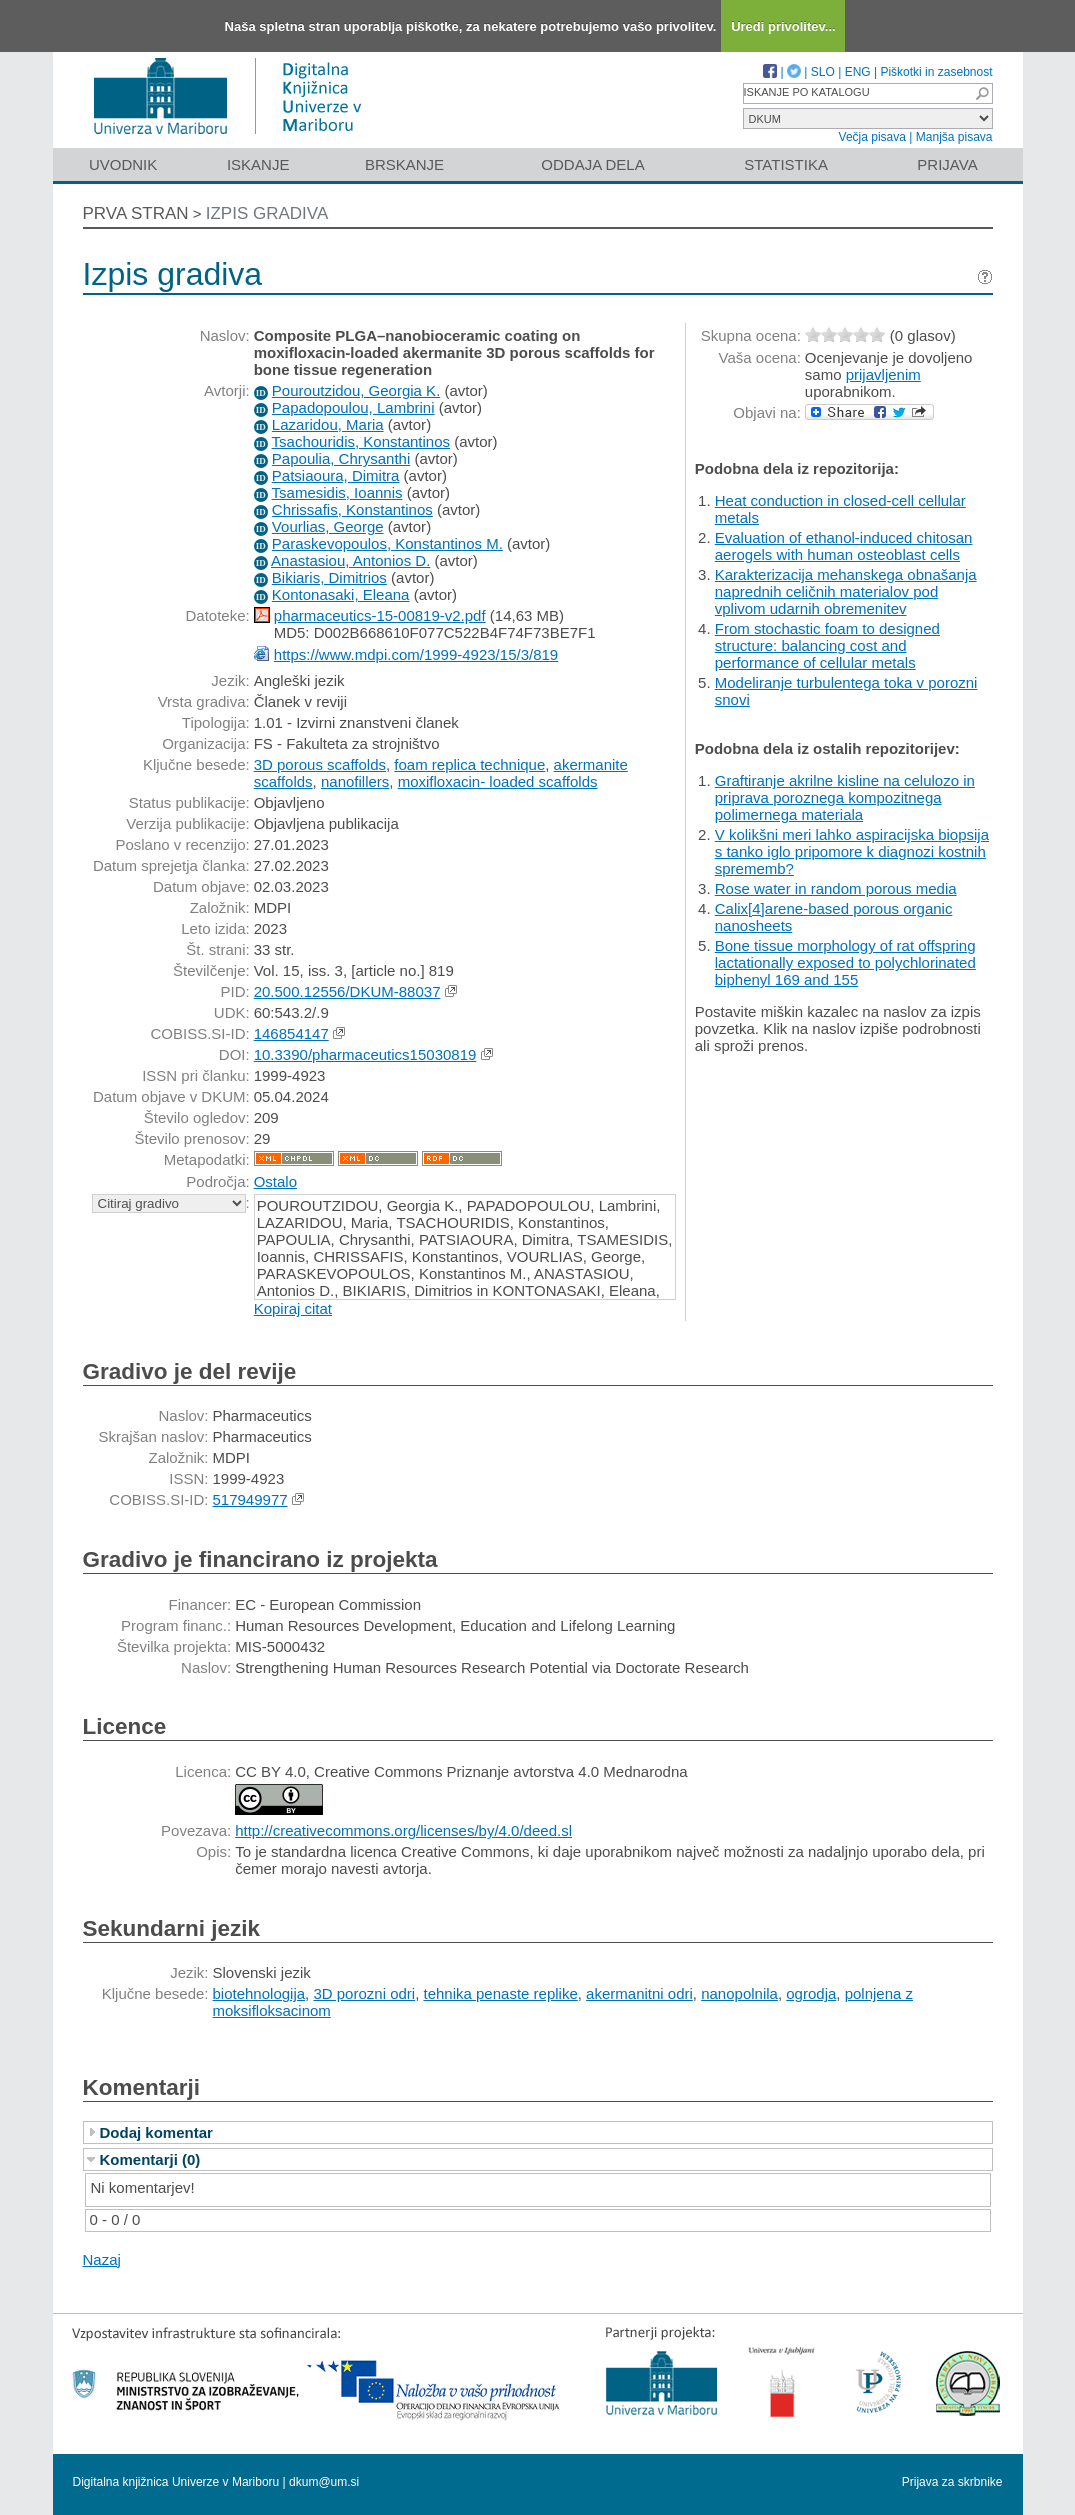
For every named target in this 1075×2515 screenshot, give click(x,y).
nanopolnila (739, 1993)
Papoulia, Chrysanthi (341, 458)
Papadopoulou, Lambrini (353, 407)
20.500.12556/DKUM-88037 (347, 991)
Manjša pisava (954, 137)
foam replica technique (469, 764)
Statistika (786, 164)
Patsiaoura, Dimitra (336, 475)
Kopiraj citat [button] (293, 1308)
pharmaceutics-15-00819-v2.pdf (380, 615)
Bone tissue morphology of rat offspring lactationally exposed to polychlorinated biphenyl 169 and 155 (845, 962)
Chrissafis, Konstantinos (352, 509)
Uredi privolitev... (783, 26)
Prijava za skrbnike (952, 2482)
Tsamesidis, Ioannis (337, 492)
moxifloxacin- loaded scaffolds (498, 781)
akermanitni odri (639, 1993)
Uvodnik (123, 164)
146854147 (291, 1033)
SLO (823, 72)
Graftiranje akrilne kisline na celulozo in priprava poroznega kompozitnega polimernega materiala (845, 797)
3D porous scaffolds (320, 764)
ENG (858, 72)
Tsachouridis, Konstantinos (361, 441)
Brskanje (404, 164)
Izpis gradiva (267, 213)
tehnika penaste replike (500, 1993)
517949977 (250, 1499)
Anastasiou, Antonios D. (350, 560)
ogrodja (811, 1993)
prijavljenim (883, 374)
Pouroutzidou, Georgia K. (356, 390)
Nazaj (102, 2259)
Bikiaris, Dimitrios (329, 577)
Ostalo (275, 1181)
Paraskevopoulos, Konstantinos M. (387, 543)
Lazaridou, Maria (328, 424)
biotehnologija (259, 1993)
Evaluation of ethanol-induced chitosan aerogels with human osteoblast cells (844, 546)
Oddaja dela (592, 164)
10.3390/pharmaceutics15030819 (365, 1054)
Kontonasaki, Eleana (341, 594)
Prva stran (136, 213)
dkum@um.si (324, 2482)
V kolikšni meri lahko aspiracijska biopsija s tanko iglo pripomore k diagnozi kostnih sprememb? (852, 851)
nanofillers (355, 781)
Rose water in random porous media (836, 888)
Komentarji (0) (150, 2159)
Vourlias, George (328, 526)
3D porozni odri (364, 1993)
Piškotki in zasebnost (936, 72)
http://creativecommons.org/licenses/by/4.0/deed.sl (403, 1830)
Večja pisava (872, 137)
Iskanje (258, 164)
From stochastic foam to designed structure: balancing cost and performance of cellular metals (827, 645)
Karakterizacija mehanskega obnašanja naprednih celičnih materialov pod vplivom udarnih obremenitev (846, 591)
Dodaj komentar (156, 2132)
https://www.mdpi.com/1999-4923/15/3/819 (416, 654)
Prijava (947, 164)
